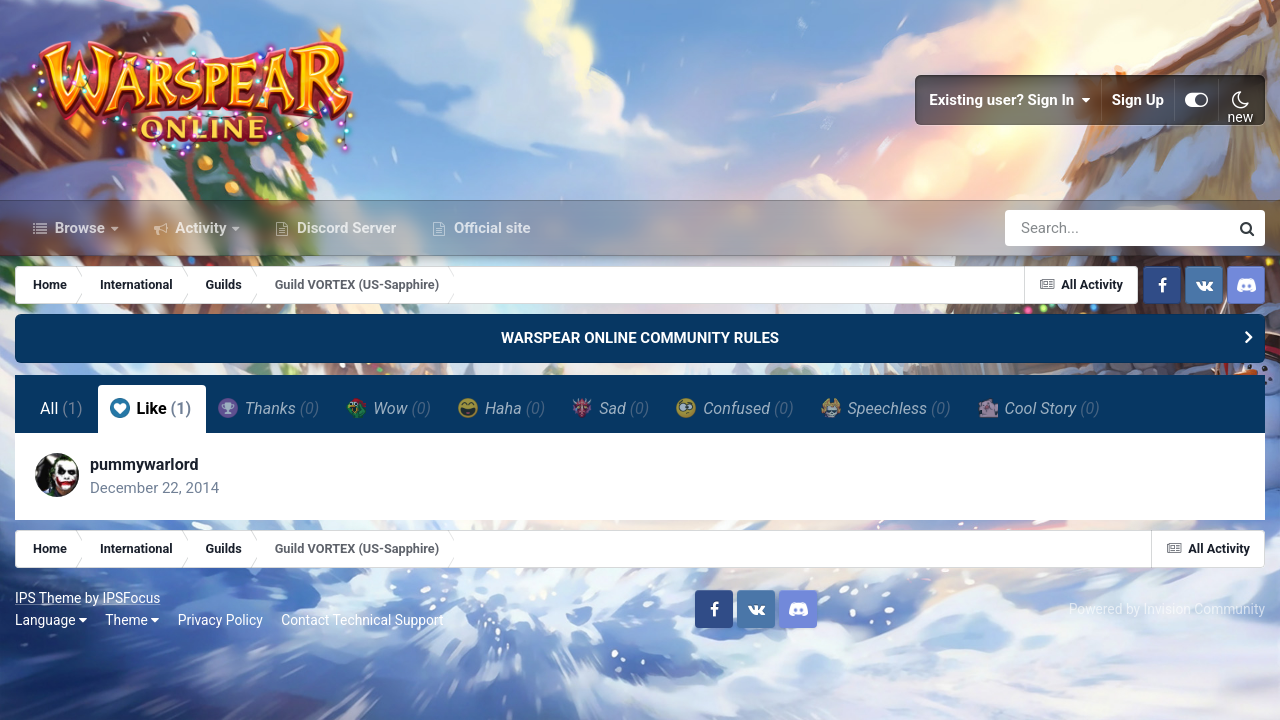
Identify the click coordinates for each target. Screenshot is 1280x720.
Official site (490, 228)
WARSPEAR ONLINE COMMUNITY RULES (640, 338)
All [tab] (61, 408)
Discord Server (344, 228)
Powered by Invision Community (1167, 609)
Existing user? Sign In (1010, 100)
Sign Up (1138, 100)
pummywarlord (144, 464)
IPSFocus (131, 598)
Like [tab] (151, 408)
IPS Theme (48, 598)
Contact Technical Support (362, 620)
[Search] (1060, 228)
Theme (132, 620)
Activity (201, 228)
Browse (80, 228)
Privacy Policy (220, 620)
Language (51, 620)
